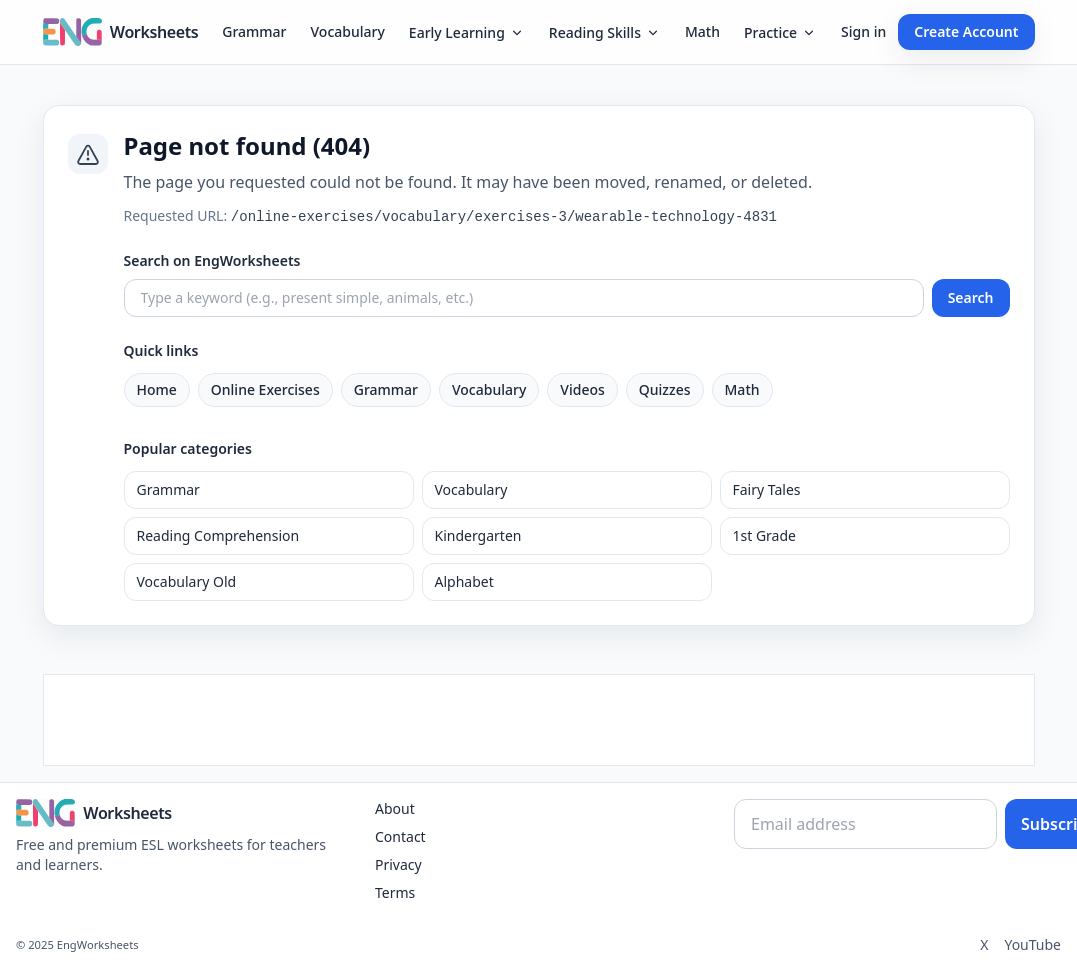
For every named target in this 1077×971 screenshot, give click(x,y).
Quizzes (665, 389)
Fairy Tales (767, 489)
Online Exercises (265, 389)
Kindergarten (478, 535)
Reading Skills (605, 32)
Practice (780, 32)
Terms (395, 892)
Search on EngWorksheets (212, 260)
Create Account (966, 31)
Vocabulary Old (187, 581)
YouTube (1032, 944)
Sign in (863, 31)
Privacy (398, 864)
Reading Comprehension (218, 535)
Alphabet (464, 581)
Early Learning (467, 32)
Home (157, 389)
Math (702, 31)
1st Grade (764, 535)
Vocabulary (348, 31)
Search (971, 297)
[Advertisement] (539, 720)
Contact (400, 836)
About (395, 808)
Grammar (254, 31)
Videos (582, 389)
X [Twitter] (984, 944)
